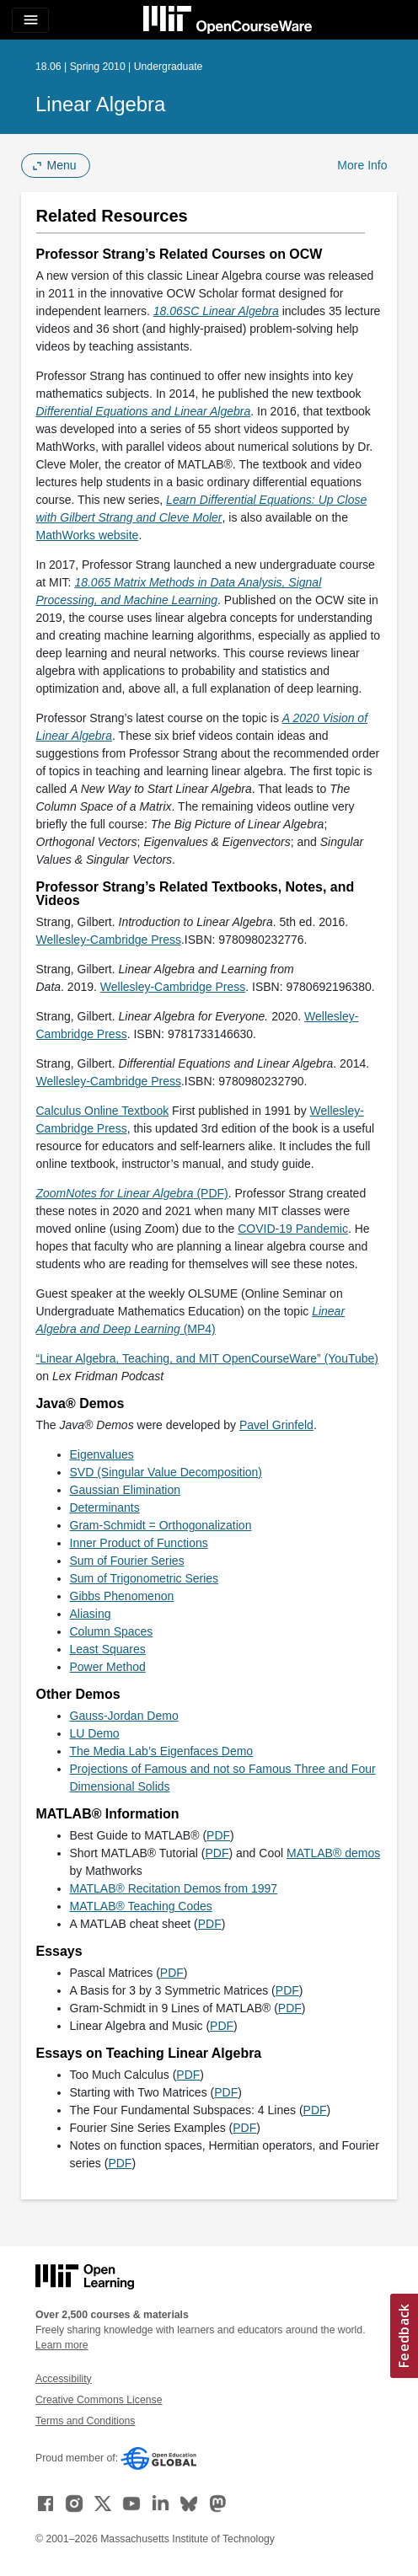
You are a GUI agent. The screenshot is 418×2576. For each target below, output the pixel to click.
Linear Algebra (100, 104)
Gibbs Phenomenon (122, 1596)
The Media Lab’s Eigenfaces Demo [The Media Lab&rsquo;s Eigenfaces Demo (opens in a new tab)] (162, 1751)
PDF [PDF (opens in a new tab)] (218, 1835)
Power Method (108, 1667)
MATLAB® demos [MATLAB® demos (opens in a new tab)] (333, 1853)
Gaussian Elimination (125, 1490)
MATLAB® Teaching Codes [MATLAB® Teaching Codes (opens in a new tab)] (141, 1906)
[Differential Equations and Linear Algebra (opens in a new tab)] (143, 411)
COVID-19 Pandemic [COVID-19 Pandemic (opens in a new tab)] (293, 1228)
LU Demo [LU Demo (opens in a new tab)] (95, 1733)
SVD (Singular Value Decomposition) (166, 1472)
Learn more (61, 2345)
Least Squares (108, 1649)
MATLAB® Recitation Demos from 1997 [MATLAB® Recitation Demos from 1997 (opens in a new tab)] (174, 1888)
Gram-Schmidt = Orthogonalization (161, 1525)
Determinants (105, 1507)
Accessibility (63, 2379)
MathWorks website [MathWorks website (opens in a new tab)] (87, 535)
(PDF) (132, 1193)
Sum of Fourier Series (127, 1560)
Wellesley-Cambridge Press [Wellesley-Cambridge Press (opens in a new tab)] (108, 939)
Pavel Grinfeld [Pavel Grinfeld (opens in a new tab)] (276, 1425)
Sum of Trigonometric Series (144, 1578)
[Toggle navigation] (30, 20)
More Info (362, 165)
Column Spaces (111, 1631)
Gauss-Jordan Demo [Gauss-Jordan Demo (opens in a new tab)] (124, 1715)
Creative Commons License (98, 2400)
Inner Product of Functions (139, 1543)
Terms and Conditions (85, 2421)
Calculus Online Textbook (102, 1110)
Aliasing (90, 1613)
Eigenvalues (102, 1454)
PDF (217, 1853)
